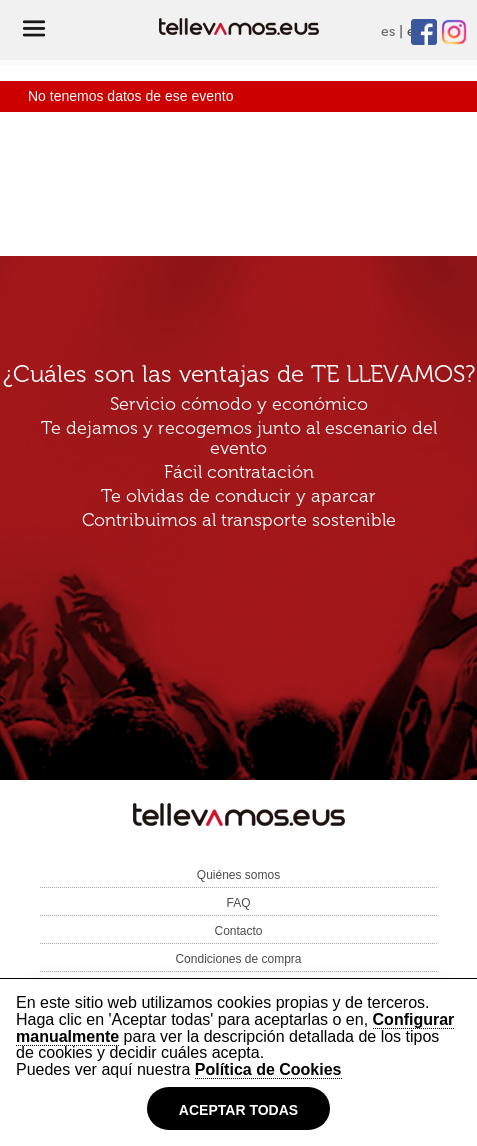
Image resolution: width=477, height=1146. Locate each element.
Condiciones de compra (238, 959)
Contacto (238, 931)
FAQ (238, 903)
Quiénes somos (238, 875)
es (388, 31)
